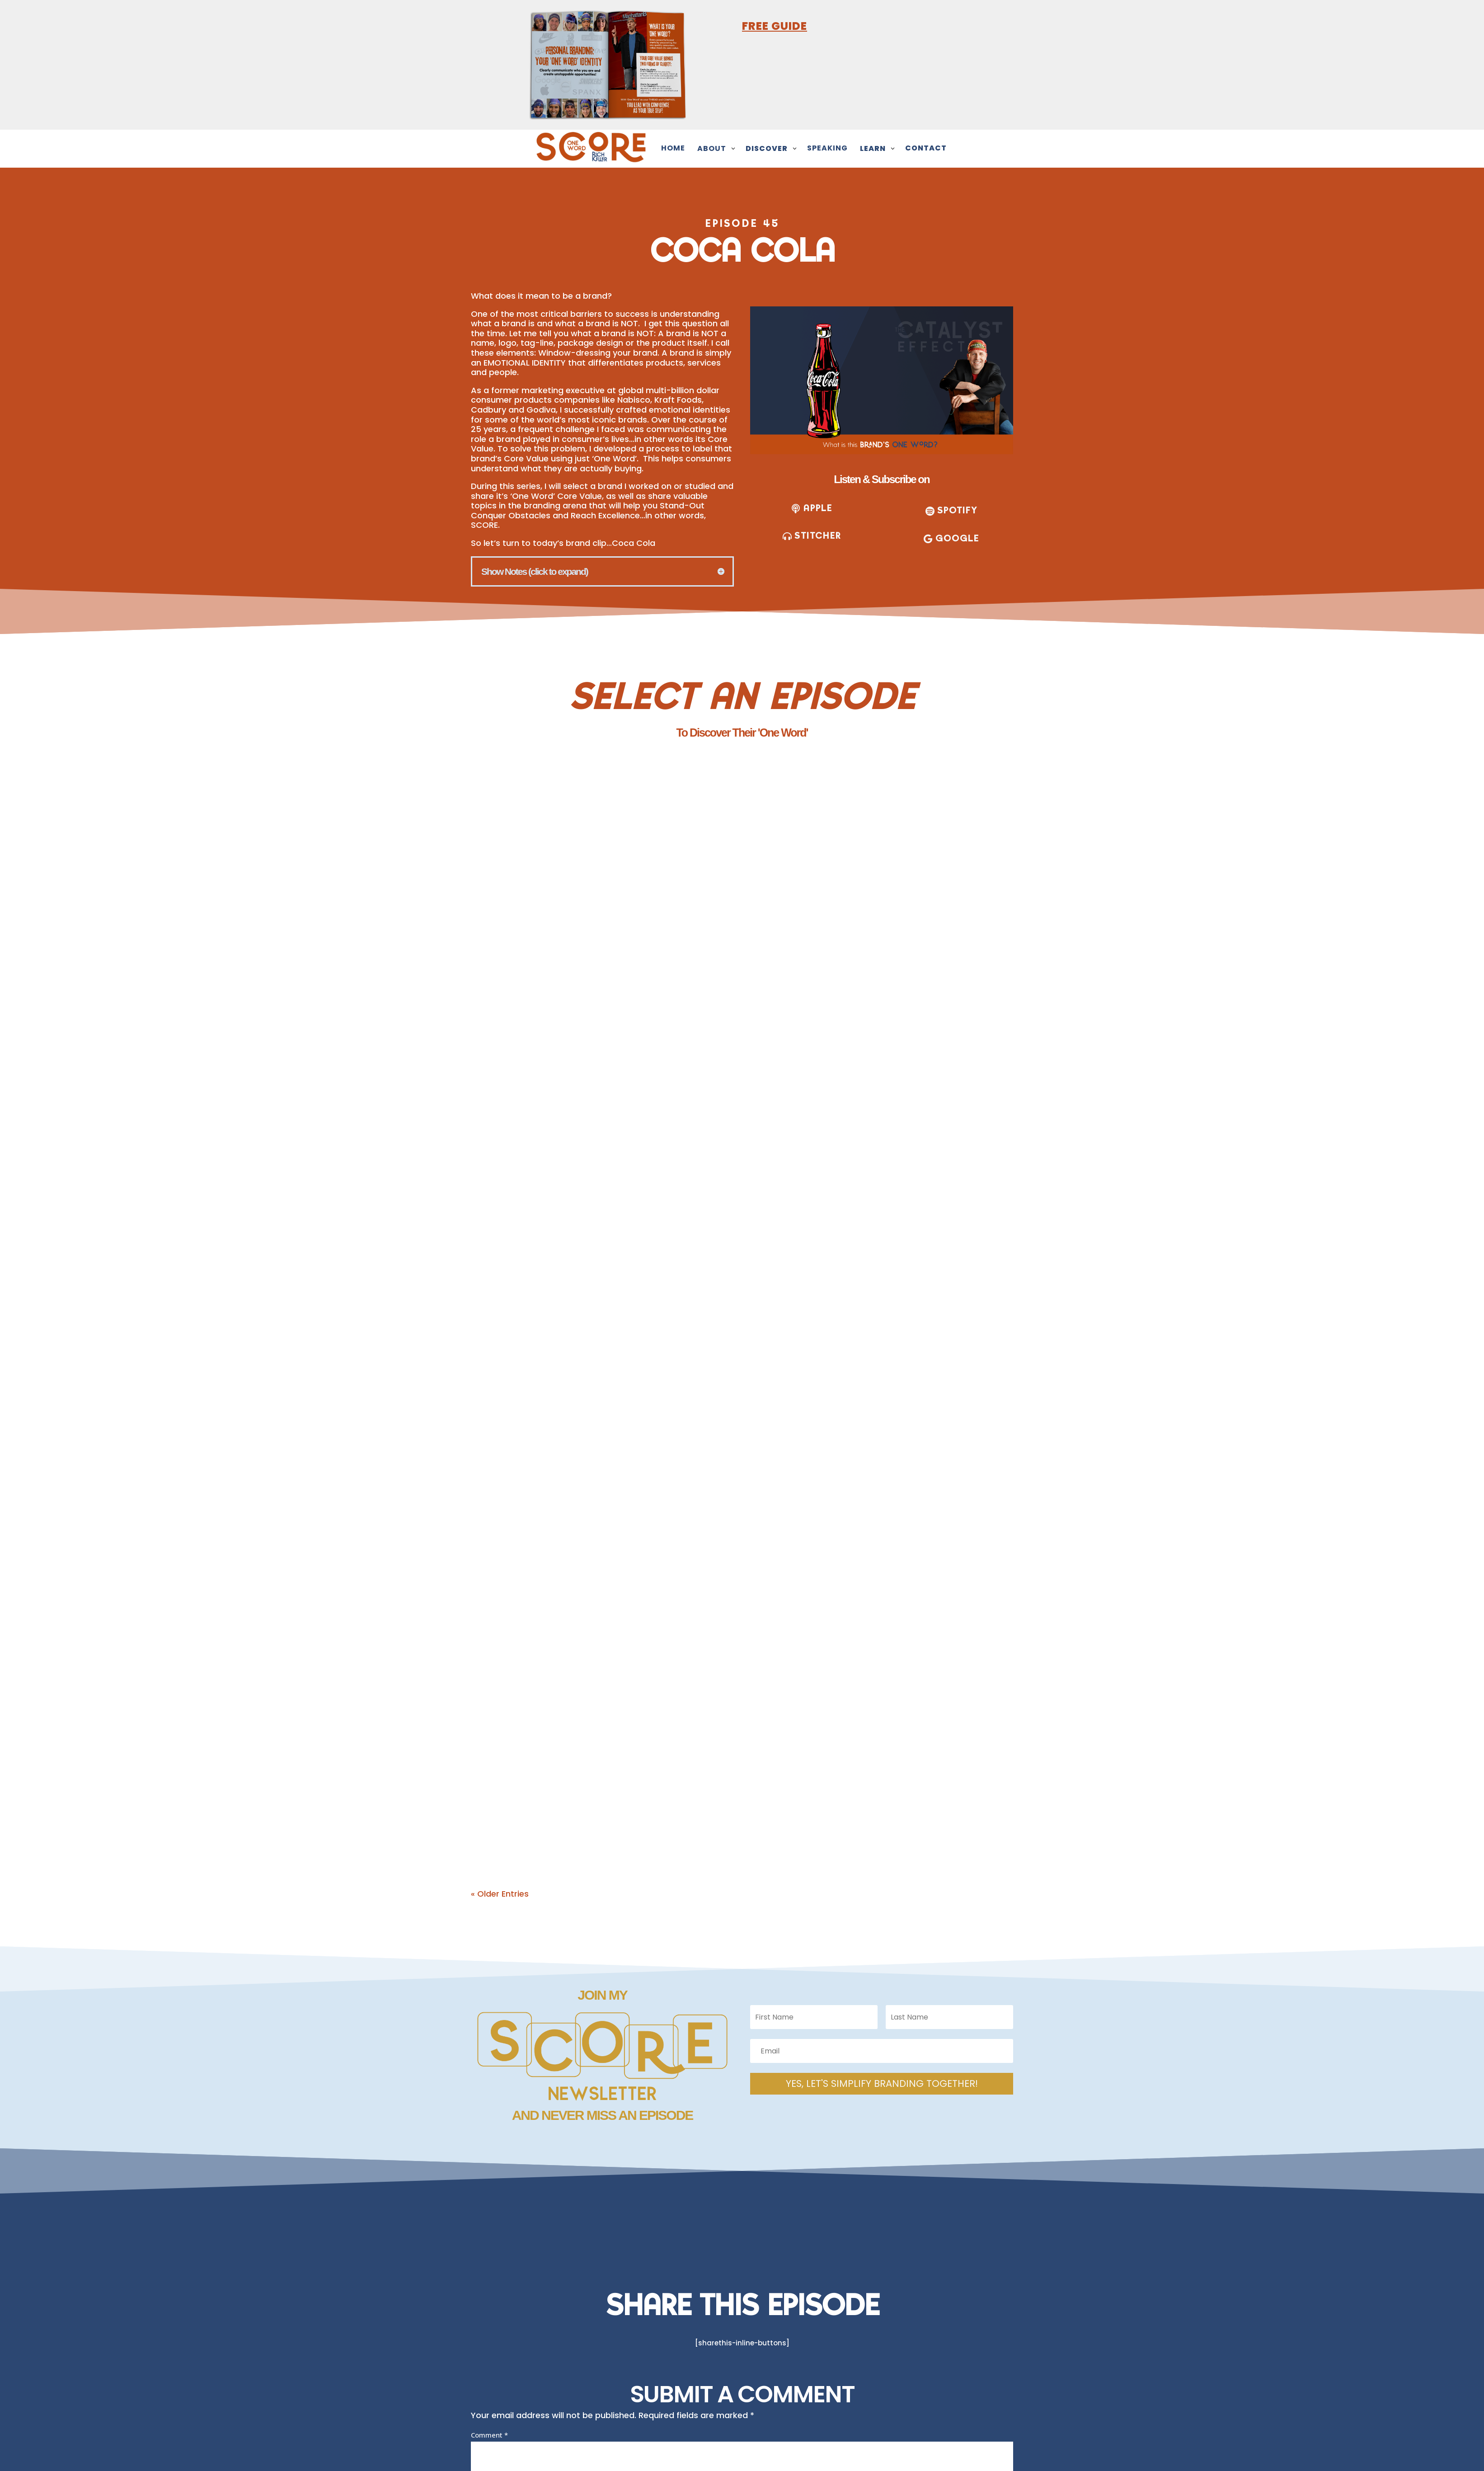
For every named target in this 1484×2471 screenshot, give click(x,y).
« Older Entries (500, 1893)
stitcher (817, 535)
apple (817, 508)
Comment (489, 2434)
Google (957, 538)
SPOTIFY (957, 510)
